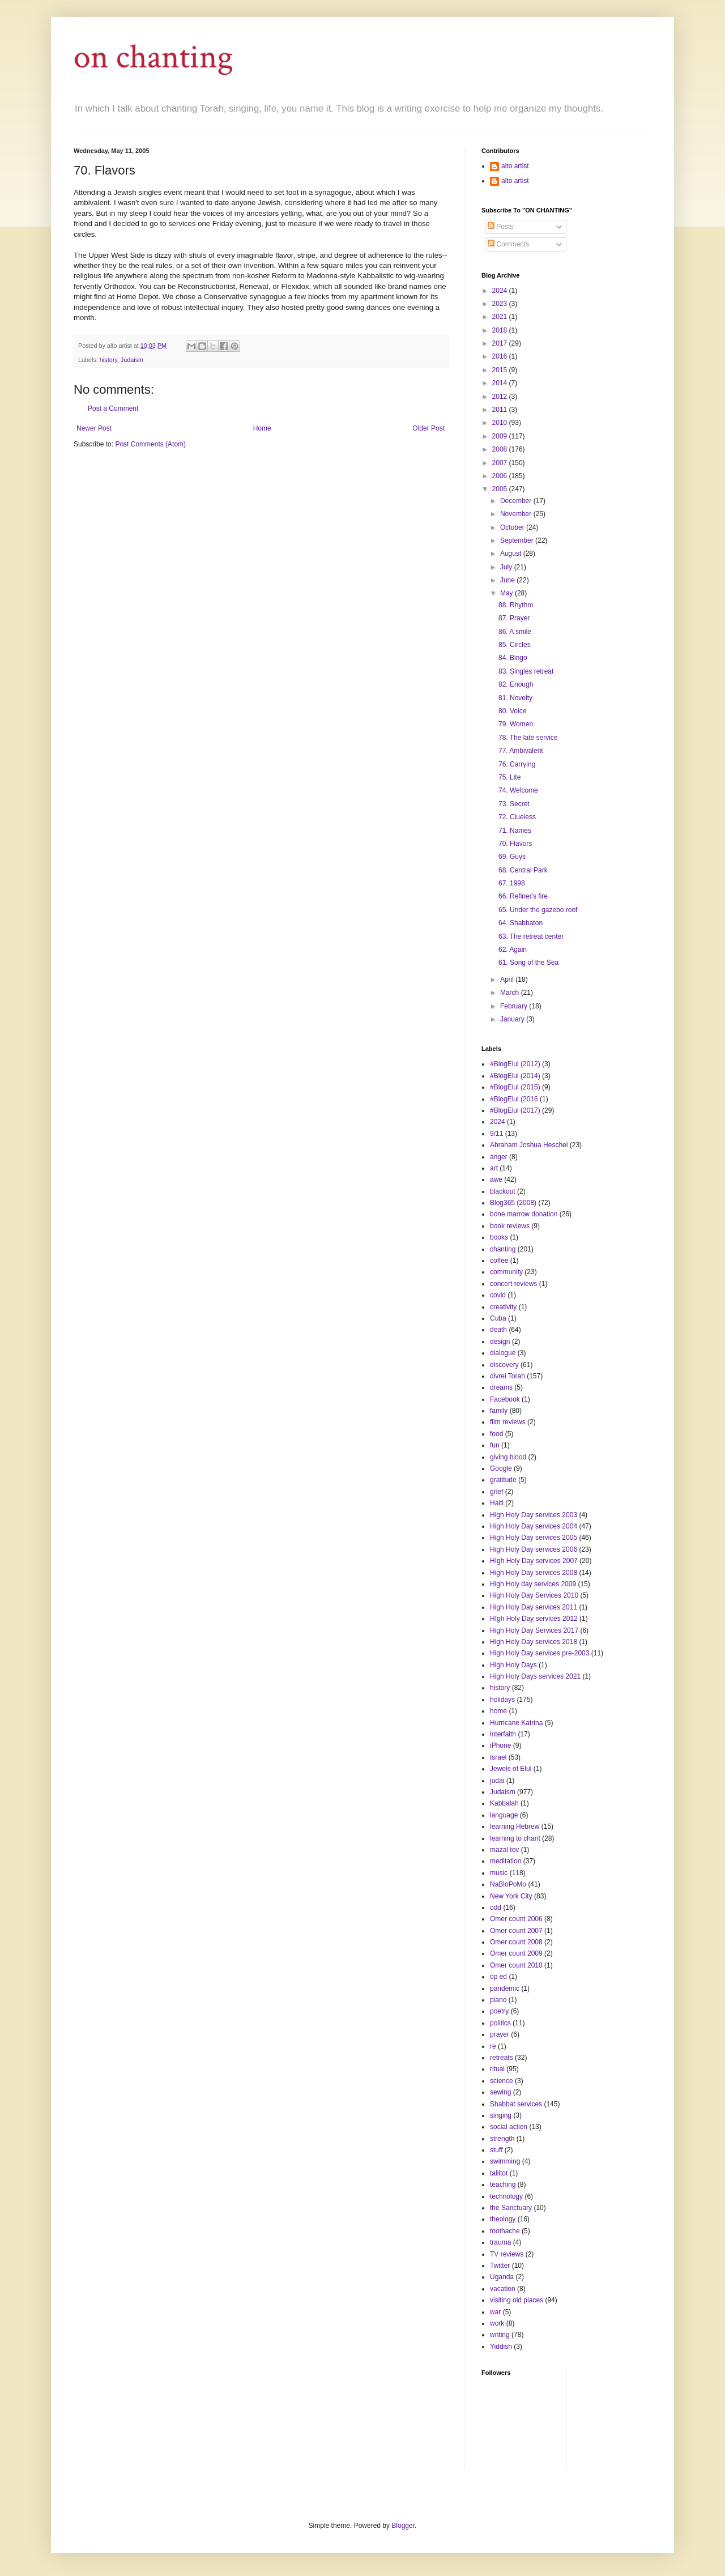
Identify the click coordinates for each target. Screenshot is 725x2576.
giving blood (508, 1457)
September (517, 540)
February (514, 1006)
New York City (511, 1896)
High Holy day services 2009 (533, 1584)
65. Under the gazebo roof (537, 910)
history (108, 359)
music (499, 1873)
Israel (498, 1757)
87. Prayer (514, 618)
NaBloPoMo (508, 1884)
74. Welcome (518, 790)
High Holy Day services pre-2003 (539, 1653)
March (510, 993)
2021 (500, 317)
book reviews (510, 1226)
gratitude (503, 1480)
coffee (499, 1260)
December (517, 501)
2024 (500, 291)
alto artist (515, 166)
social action (508, 2127)
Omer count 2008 (516, 1942)
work (497, 2323)
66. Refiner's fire (523, 896)
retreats (501, 2058)
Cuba (498, 1318)
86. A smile (514, 632)
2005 (500, 489)
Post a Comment (113, 408)
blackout (502, 1191)
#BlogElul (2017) (515, 1110)
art (494, 1168)
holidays (502, 1700)
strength (502, 2139)
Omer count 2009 (516, 1953)
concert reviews (513, 1284)
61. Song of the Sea (528, 962)
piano (498, 2000)
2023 (500, 304)
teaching (502, 2184)
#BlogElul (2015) (515, 1087)
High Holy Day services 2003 (533, 1515)
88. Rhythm (515, 605)
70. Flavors (515, 844)
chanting (502, 1249)
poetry (499, 2011)
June (508, 580)
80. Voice (512, 711)
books (499, 1237)
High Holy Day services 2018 (533, 1642)
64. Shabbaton (520, 923)
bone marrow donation (523, 1214)
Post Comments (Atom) (150, 444)
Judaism (132, 359)
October (513, 527)
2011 (500, 410)
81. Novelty (515, 698)
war (495, 2312)
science (501, 2081)
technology (506, 2196)
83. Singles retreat (525, 671)
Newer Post (94, 428)
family (499, 1411)
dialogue (502, 1353)
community (506, 1272)
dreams (501, 1387)
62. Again (512, 949)
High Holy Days (513, 1665)
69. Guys (512, 857)
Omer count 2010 (516, 1965)
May (507, 593)
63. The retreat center (531, 936)
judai (497, 1781)
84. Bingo (512, 658)
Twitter (500, 2266)
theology (502, 2219)
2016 (500, 356)
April (507, 979)
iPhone (500, 1745)
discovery (504, 1365)
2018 (500, 330)
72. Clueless (517, 817)
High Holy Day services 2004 (533, 1526)
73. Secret (514, 804)
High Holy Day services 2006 (533, 1549)
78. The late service (528, 738)
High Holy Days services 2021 (535, 1676)
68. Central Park (523, 870)
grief (496, 1492)
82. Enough (515, 684)
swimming (505, 2161)
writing (500, 2335)
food (496, 1434)
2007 (500, 463)
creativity (503, 1307)
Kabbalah (504, 1803)
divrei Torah (507, 1376)
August (511, 553)
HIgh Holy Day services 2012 (534, 1619)
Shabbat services (516, 2104)
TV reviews (506, 2254)
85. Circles (514, 645)
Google (501, 1468)
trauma (500, 2242)
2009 (500, 436)
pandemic (504, 1988)
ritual (497, 2069)
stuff (496, 2150)
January (513, 1019)
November (517, 514)
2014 (500, 383)
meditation (505, 1861)
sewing (500, 2092)
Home (262, 428)
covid (498, 1295)
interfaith (503, 1734)
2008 (500, 449)
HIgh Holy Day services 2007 (534, 1561)
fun (495, 1445)
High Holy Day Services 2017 (534, 1630)
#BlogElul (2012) (515, 1064)
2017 (500, 343)
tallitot (499, 2173)
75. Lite (509, 777)
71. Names (514, 830)
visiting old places (516, 2300)
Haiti (497, 1503)
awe (496, 1179)
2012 (500, 397)
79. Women (515, 724)
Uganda (502, 2277)
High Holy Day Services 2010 (534, 1595)
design (500, 1342)
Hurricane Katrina (516, 1723)
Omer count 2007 (516, 1931)
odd (495, 1907)
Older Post (428, 428)
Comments (508, 244)
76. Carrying (516, 764)
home (498, 1711)
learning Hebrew (514, 1826)
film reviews (508, 1422)
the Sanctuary (511, 2208)
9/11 (496, 1134)
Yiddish (501, 2347)
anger (499, 1157)
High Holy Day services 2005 (533, 1538)
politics (500, 2023)
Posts (500, 227)
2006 (500, 476)
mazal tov (504, 1850)
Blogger (403, 2526)
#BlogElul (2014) (515, 1076)
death (498, 1330)
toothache (505, 2231)
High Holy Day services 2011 (533, 1607)
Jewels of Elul (510, 1769)
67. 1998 (511, 883)
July (507, 567)
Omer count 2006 (516, 1919)
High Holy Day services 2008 (533, 1573)
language (504, 1815)
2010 (500, 423)
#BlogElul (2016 (514, 1099)
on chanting (153, 57)
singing (500, 2115)
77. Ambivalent (520, 751)
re (493, 2046)
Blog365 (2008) (513, 1203)
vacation (502, 2289)
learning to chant (515, 1838)
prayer (499, 2034)
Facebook (505, 1399)
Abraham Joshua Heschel (529, 1145)
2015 (500, 370)
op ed (498, 1977)
